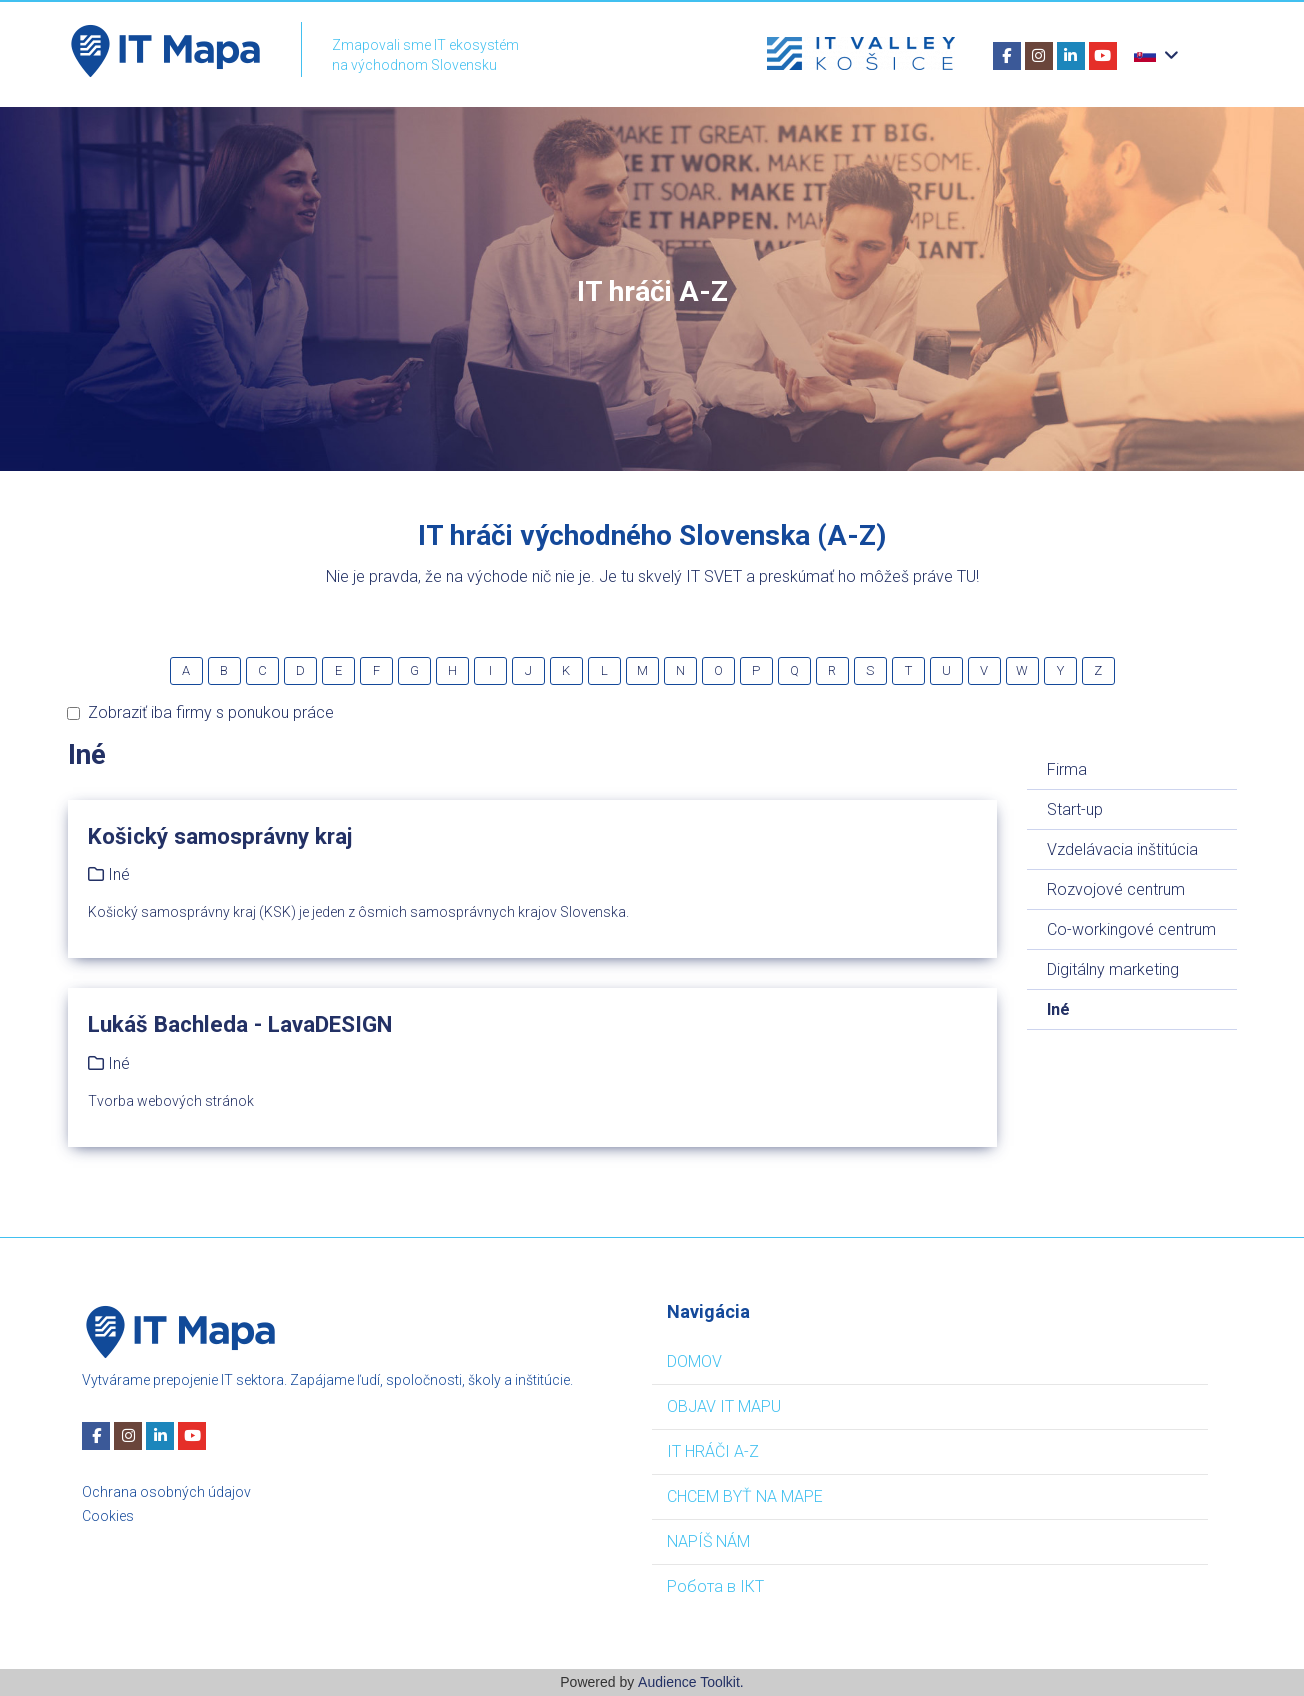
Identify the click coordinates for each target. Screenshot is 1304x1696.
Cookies (108, 1516)
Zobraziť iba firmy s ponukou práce (200, 712)
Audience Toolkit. (691, 1682)
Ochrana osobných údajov (166, 1492)
